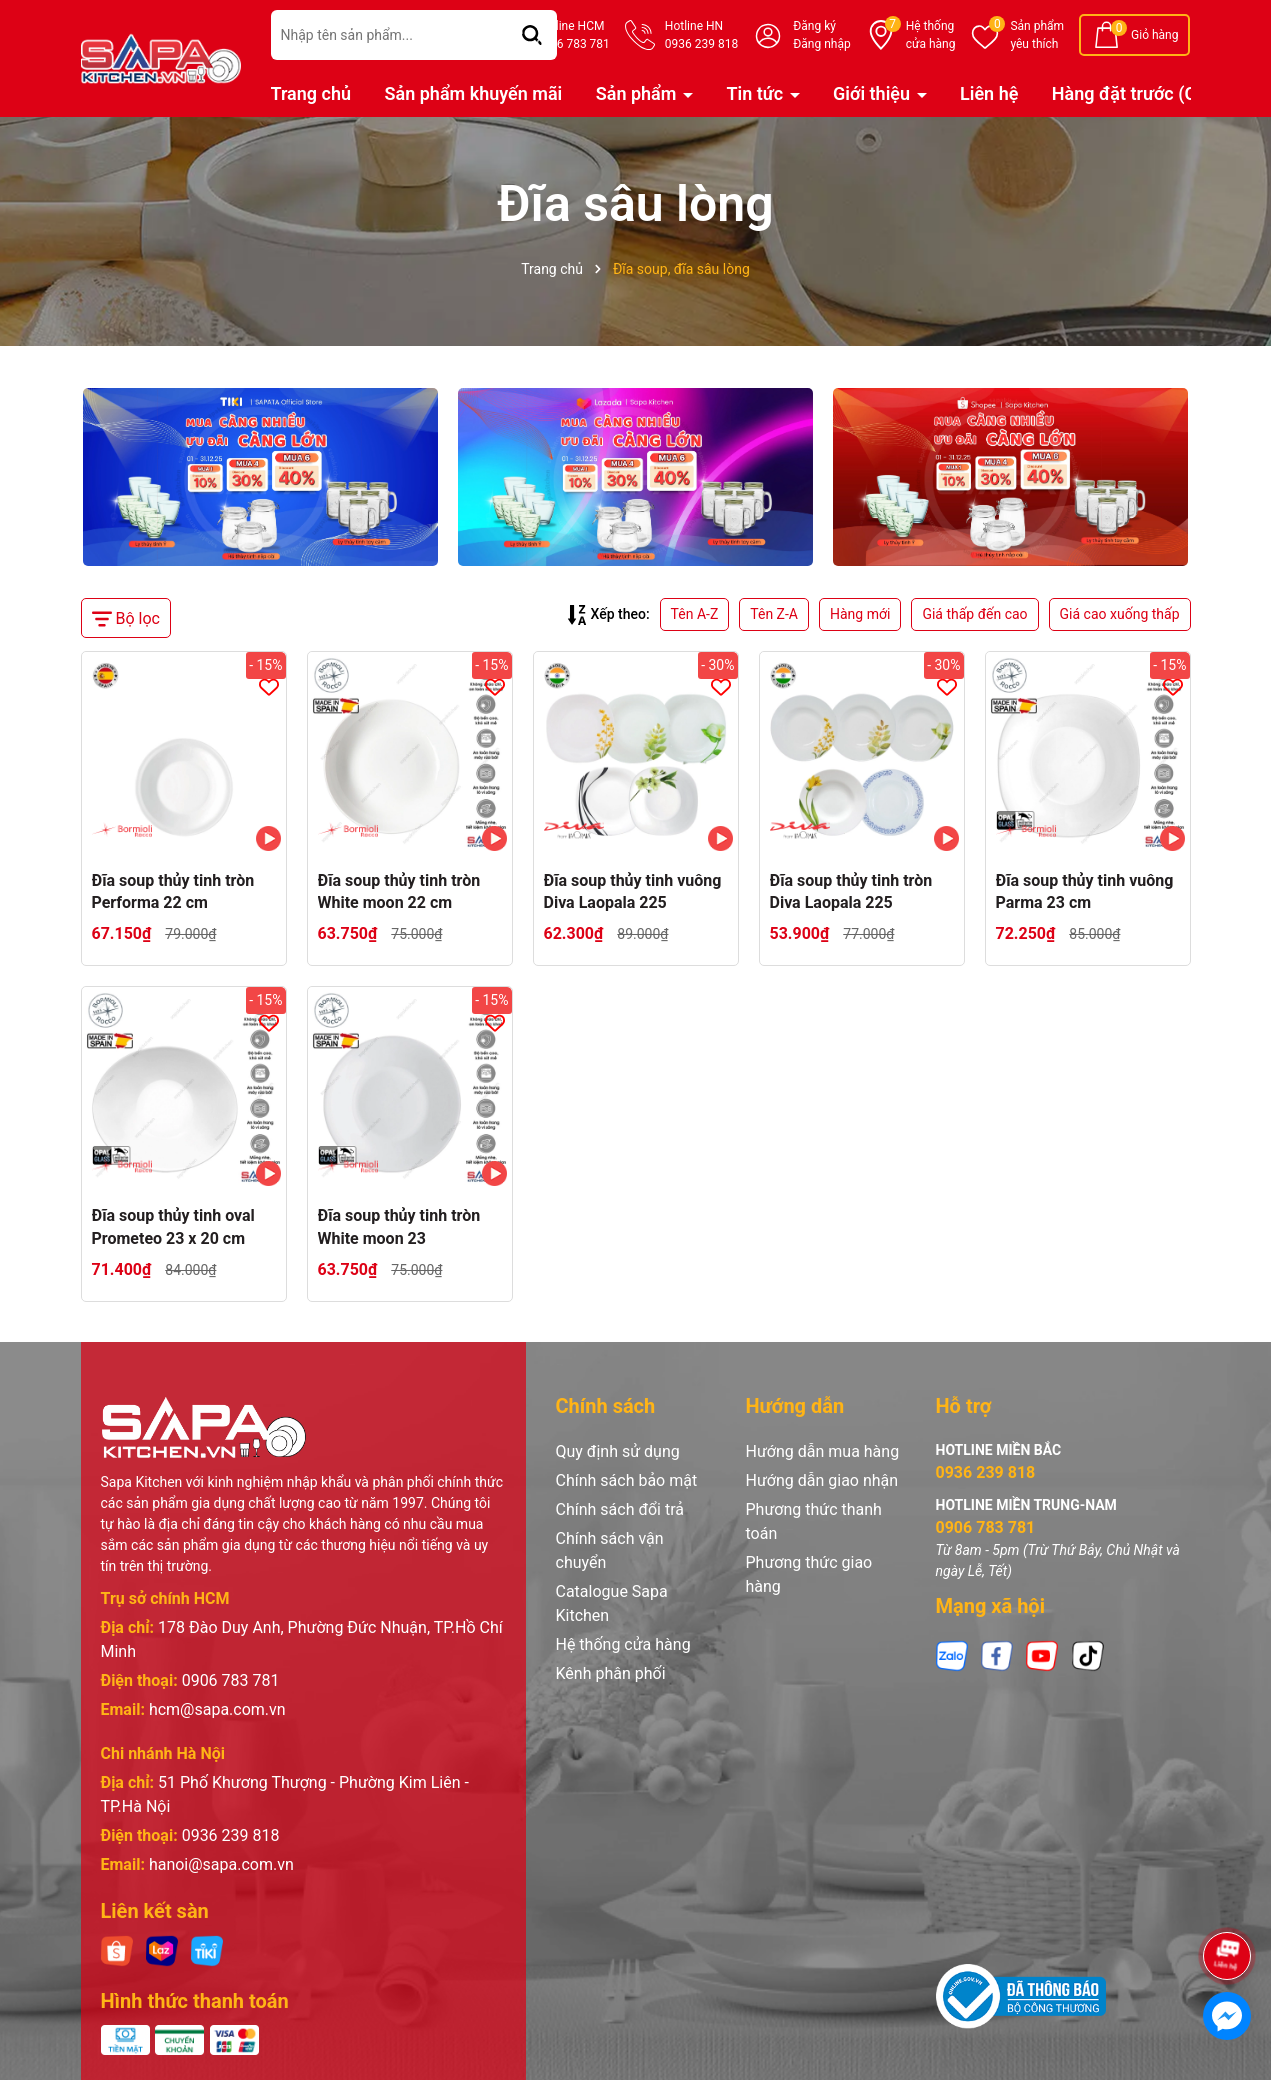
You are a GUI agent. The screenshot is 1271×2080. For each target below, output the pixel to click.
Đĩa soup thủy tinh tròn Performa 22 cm (173, 891)
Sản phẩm (1037, 36)
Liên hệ (989, 93)
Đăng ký (814, 26)
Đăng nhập (821, 44)
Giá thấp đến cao (974, 614)
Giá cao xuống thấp (1120, 614)
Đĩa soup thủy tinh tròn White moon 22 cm (399, 891)
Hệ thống (931, 36)
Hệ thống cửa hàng (623, 1644)
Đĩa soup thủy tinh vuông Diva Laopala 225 (633, 891)
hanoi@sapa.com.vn (221, 1864)
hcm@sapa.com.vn (217, 1709)
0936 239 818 (231, 1835)
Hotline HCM (572, 36)
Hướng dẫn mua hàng (823, 1451)
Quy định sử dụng (618, 1451)
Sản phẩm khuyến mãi (474, 93)
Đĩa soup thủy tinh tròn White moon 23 (399, 1226)
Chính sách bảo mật (627, 1480)
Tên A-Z (695, 614)
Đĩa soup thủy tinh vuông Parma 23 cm (1085, 891)
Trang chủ (311, 93)
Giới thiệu (874, 93)
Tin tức (756, 93)
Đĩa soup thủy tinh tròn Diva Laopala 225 (851, 891)
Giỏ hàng (1154, 35)
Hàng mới (860, 614)
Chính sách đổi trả (620, 1509)
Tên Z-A (774, 614)
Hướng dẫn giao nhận (822, 1480)
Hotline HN (701, 36)
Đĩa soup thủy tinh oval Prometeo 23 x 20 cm (173, 1226)
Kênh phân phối (611, 1673)
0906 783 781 (231, 1680)
